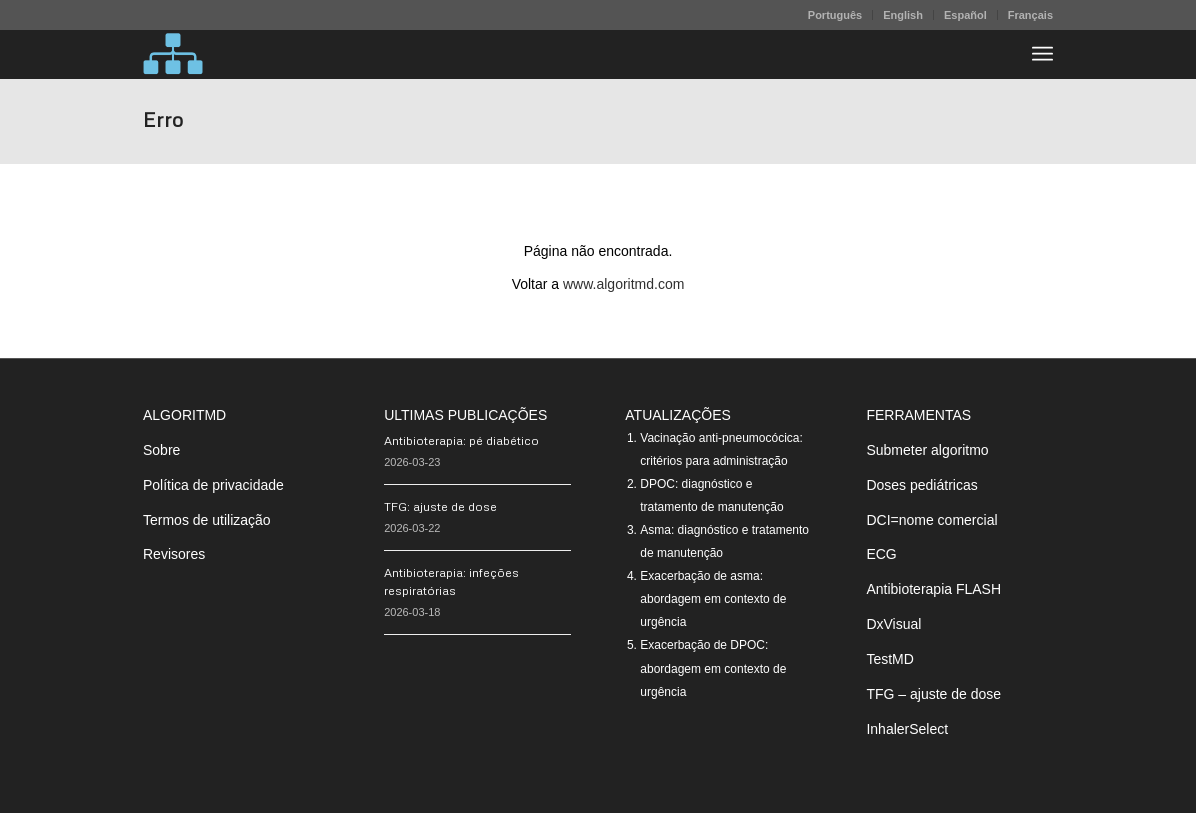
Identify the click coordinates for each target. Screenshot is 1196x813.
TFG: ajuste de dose (440, 506)
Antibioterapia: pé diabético (461, 440)
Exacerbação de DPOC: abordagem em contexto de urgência (713, 668)
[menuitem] (835, 15)
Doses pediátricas (921, 485)
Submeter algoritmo (927, 450)
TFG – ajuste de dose (933, 694)
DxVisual (893, 624)
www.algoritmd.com (623, 284)
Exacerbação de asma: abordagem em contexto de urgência (713, 599)
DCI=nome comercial (931, 520)
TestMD (889, 659)
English (903, 15)
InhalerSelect (907, 729)
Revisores (174, 554)
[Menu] (1042, 54)
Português (835, 15)
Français (1030, 15)
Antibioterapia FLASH (933, 589)
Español (965, 15)
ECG (881, 554)
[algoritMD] (173, 54)
